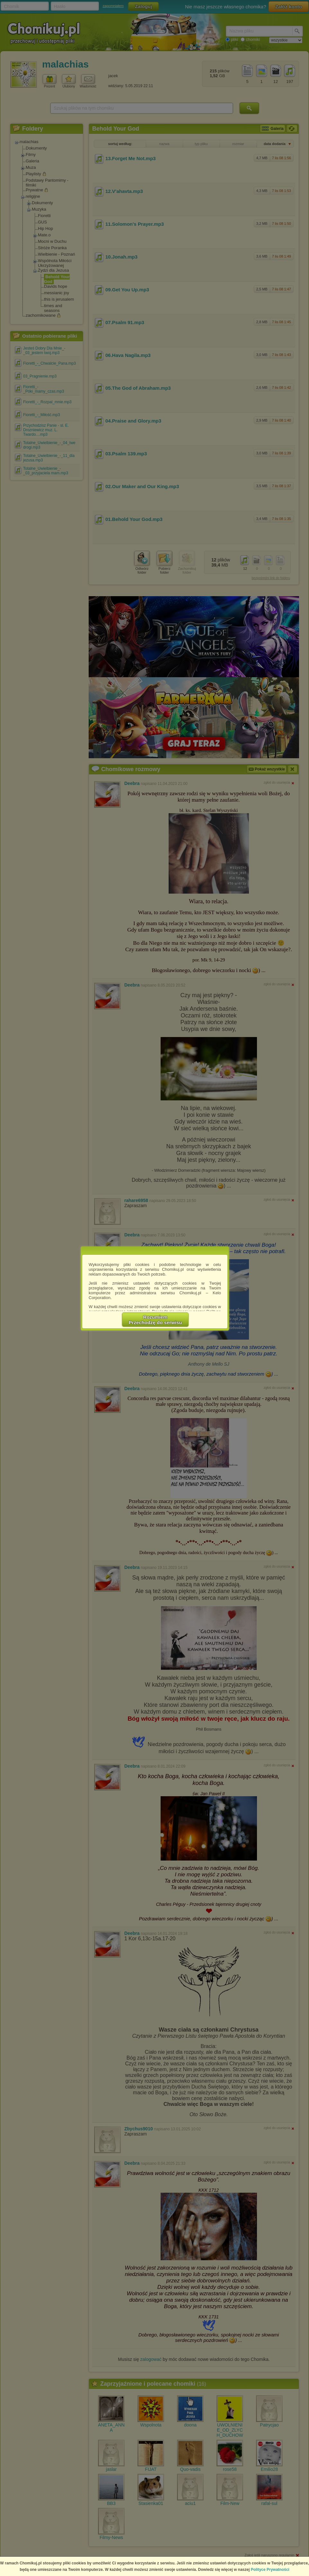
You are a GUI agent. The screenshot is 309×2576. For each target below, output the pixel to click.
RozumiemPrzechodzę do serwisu (155, 1319)
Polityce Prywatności (270, 2569)
